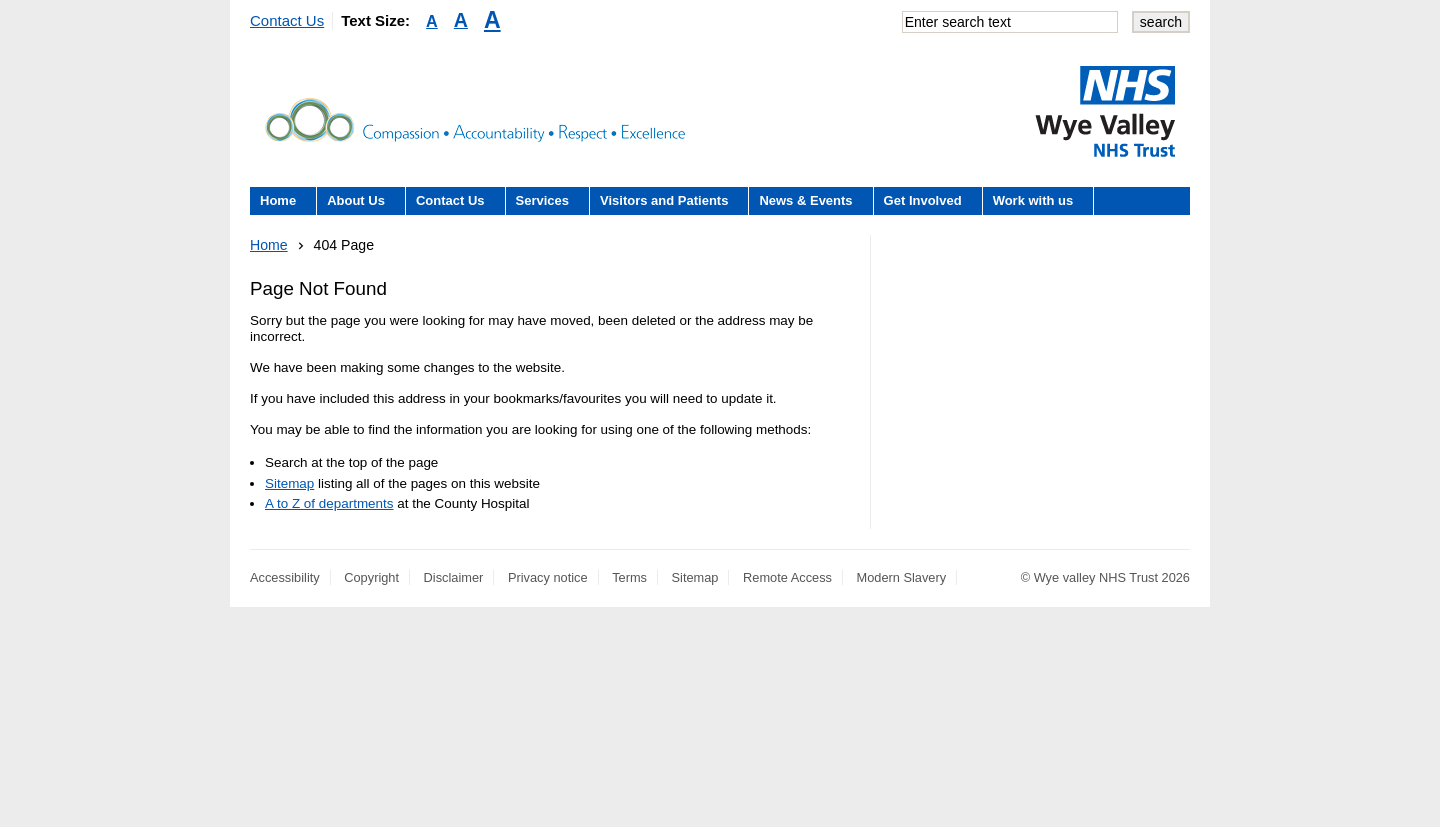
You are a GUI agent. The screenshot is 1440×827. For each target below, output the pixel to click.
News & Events (805, 200)
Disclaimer (454, 577)
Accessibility (285, 577)
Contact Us (287, 20)
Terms (629, 577)
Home (278, 200)
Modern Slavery (902, 577)
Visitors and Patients (664, 200)
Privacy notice (548, 577)
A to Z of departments (329, 503)
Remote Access (787, 577)
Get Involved (923, 200)
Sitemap (289, 483)
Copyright (371, 577)
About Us (356, 200)
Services (543, 200)
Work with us (1033, 200)
